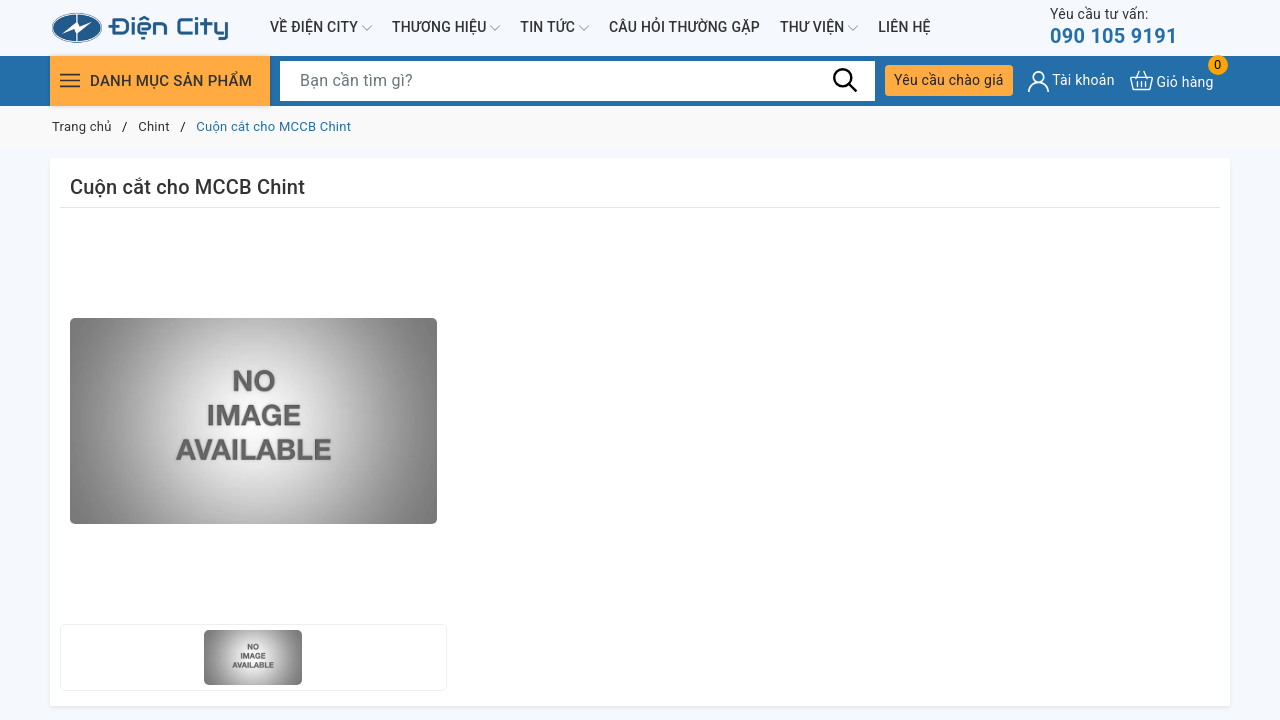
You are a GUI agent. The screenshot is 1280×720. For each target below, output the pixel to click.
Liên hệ (904, 27)
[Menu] (70, 80)
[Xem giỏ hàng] (1172, 80)
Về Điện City (321, 28)
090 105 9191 (1114, 26)
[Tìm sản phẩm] (577, 81)
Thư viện (819, 28)
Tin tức (554, 28)
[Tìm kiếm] (845, 80)
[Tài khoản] (1071, 81)
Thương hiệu (446, 28)
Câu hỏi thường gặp (684, 27)
